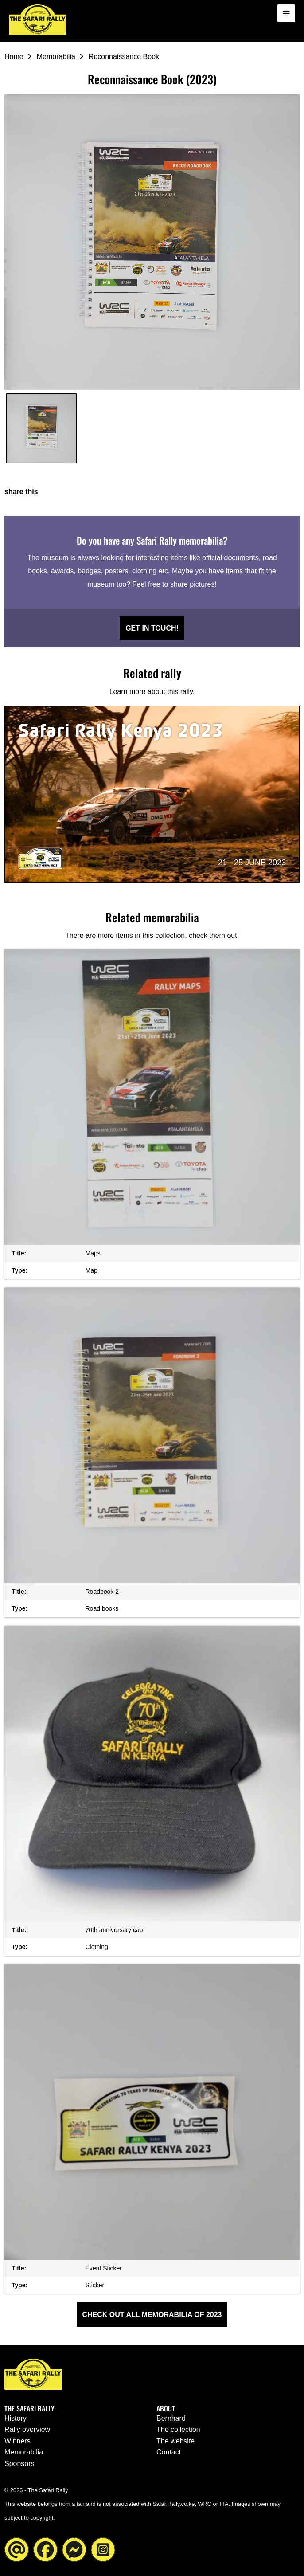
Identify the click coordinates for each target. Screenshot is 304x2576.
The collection (178, 2429)
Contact (168, 2452)
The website (175, 2441)
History (15, 2418)
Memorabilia (56, 56)
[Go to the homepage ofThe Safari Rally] (37, 19)
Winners (17, 2441)
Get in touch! (152, 628)
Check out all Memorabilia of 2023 (152, 2314)
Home (13, 56)
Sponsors (19, 2463)
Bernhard (171, 2418)
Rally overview (27, 2429)
